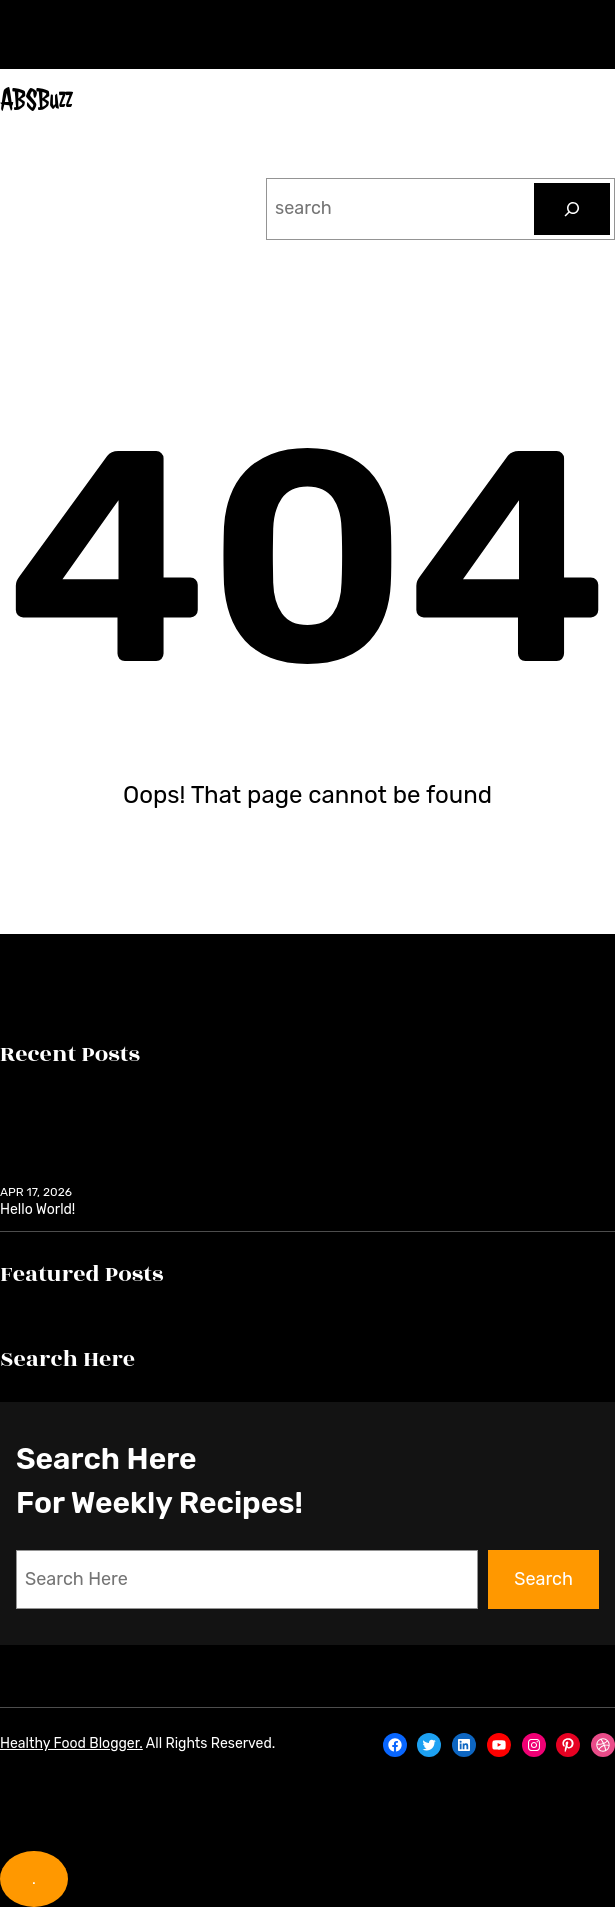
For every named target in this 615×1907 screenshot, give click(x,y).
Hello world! (37, 1209)
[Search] (572, 209)
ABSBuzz (36, 99)
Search (543, 1579)
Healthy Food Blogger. (71, 1743)
